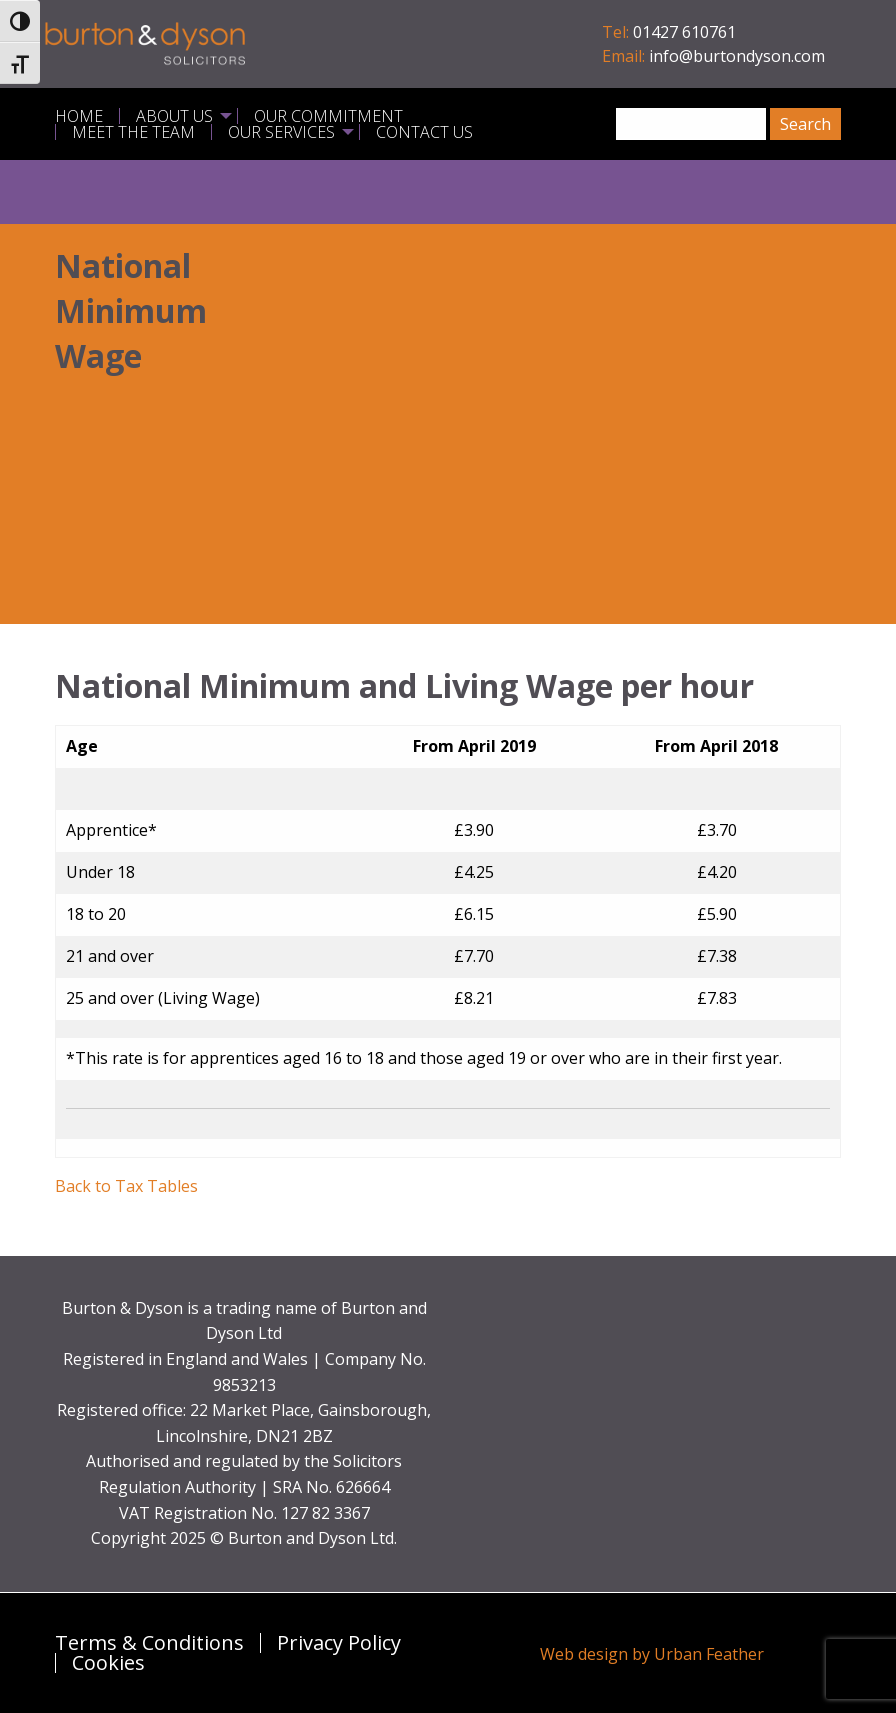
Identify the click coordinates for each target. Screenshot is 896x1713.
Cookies (108, 1663)
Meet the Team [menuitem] (133, 132)
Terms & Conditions (149, 1643)
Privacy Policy (339, 1643)
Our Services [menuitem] (281, 132)
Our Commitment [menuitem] (328, 116)
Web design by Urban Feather (652, 1654)
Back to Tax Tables (126, 1186)
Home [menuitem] (79, 116)
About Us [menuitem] (174, 116)
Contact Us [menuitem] (424, 132)
